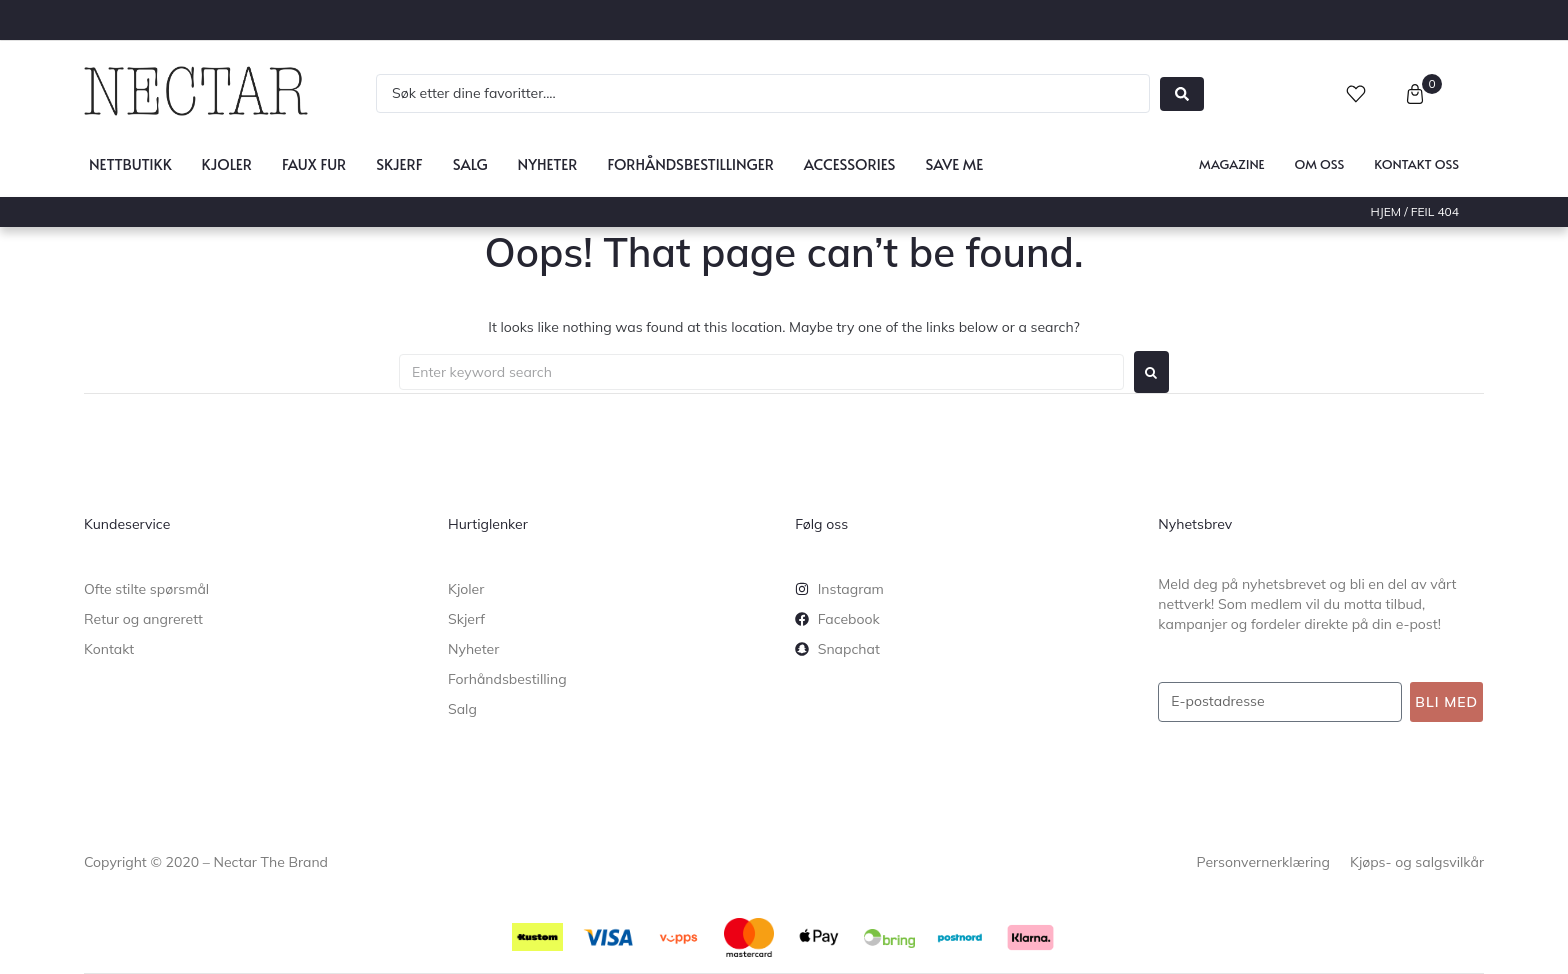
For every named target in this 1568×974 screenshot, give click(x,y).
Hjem (1386, 211)
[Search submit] (1182, 94)
